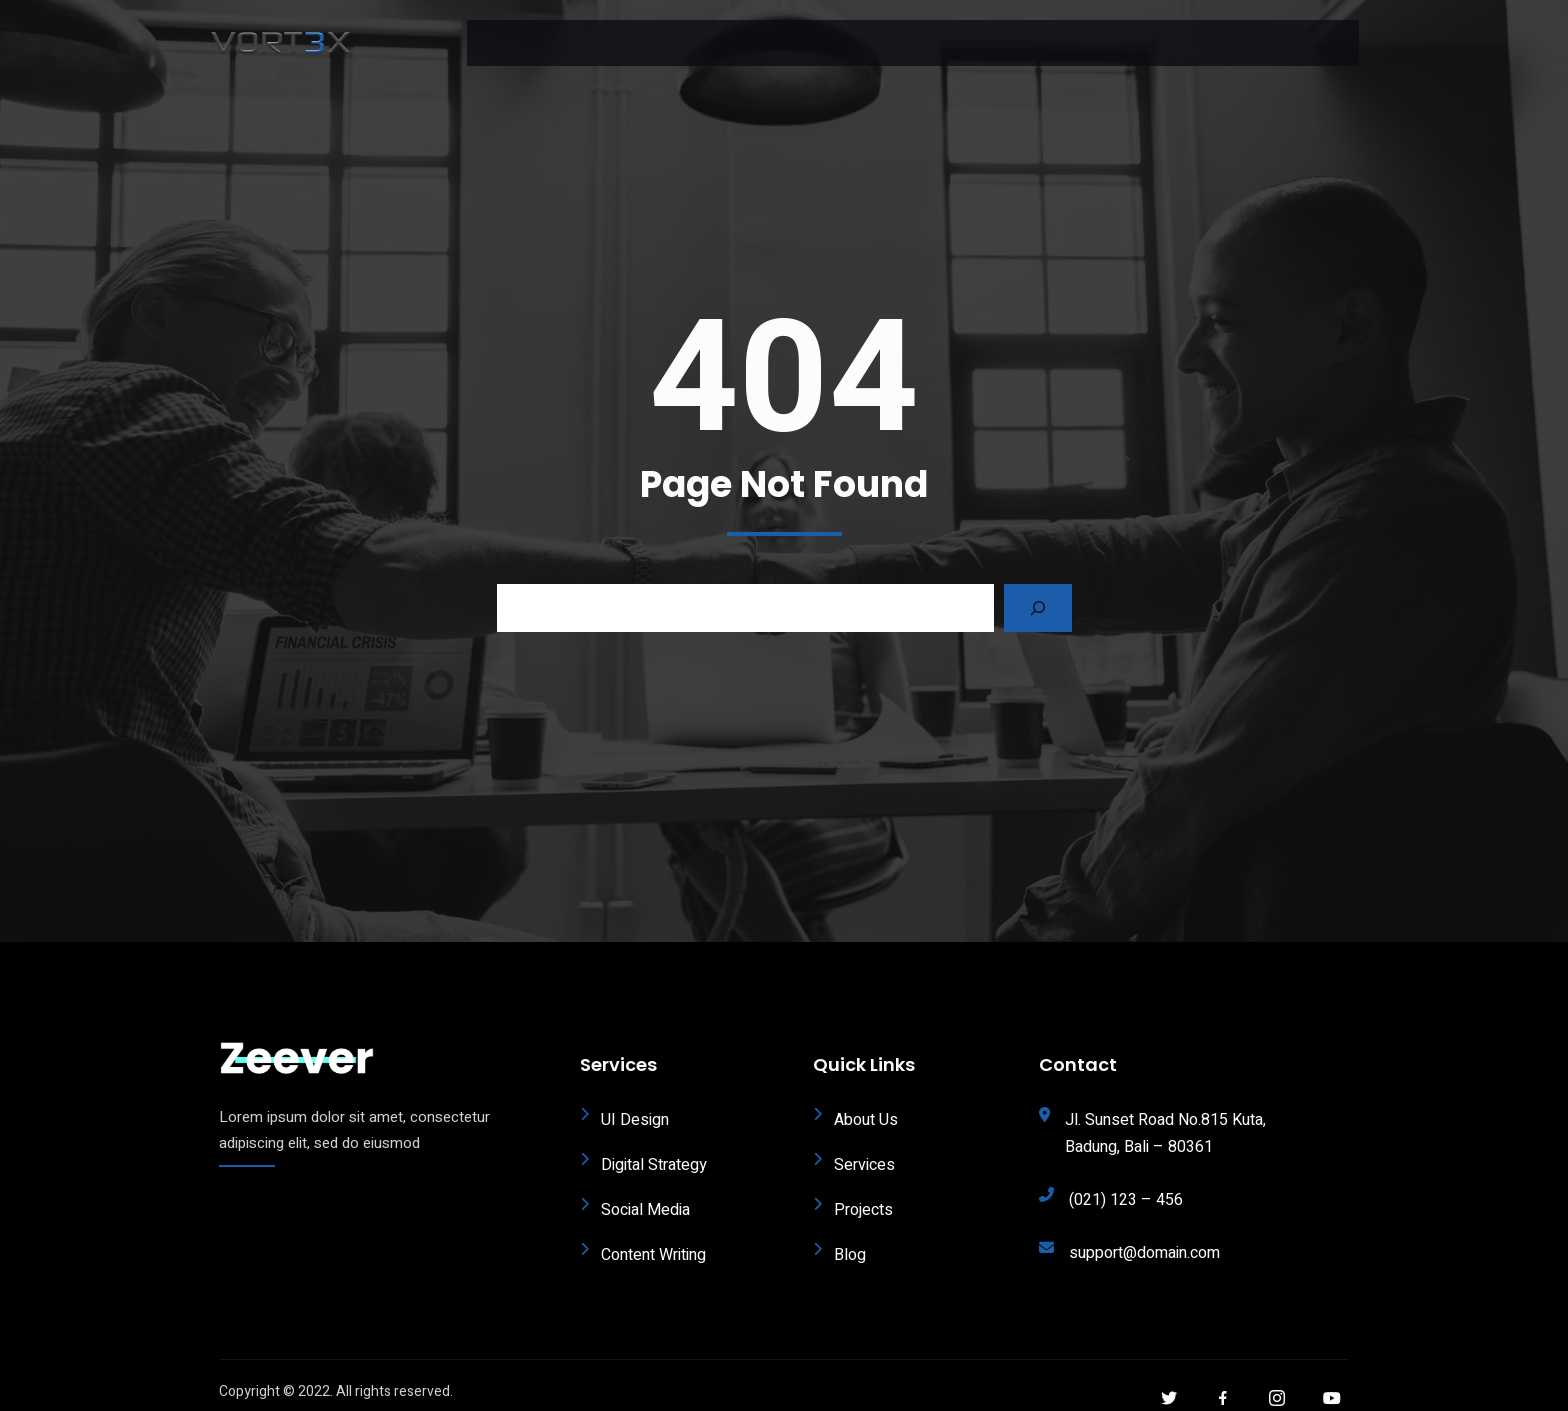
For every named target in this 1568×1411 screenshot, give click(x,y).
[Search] (1038, 592)
